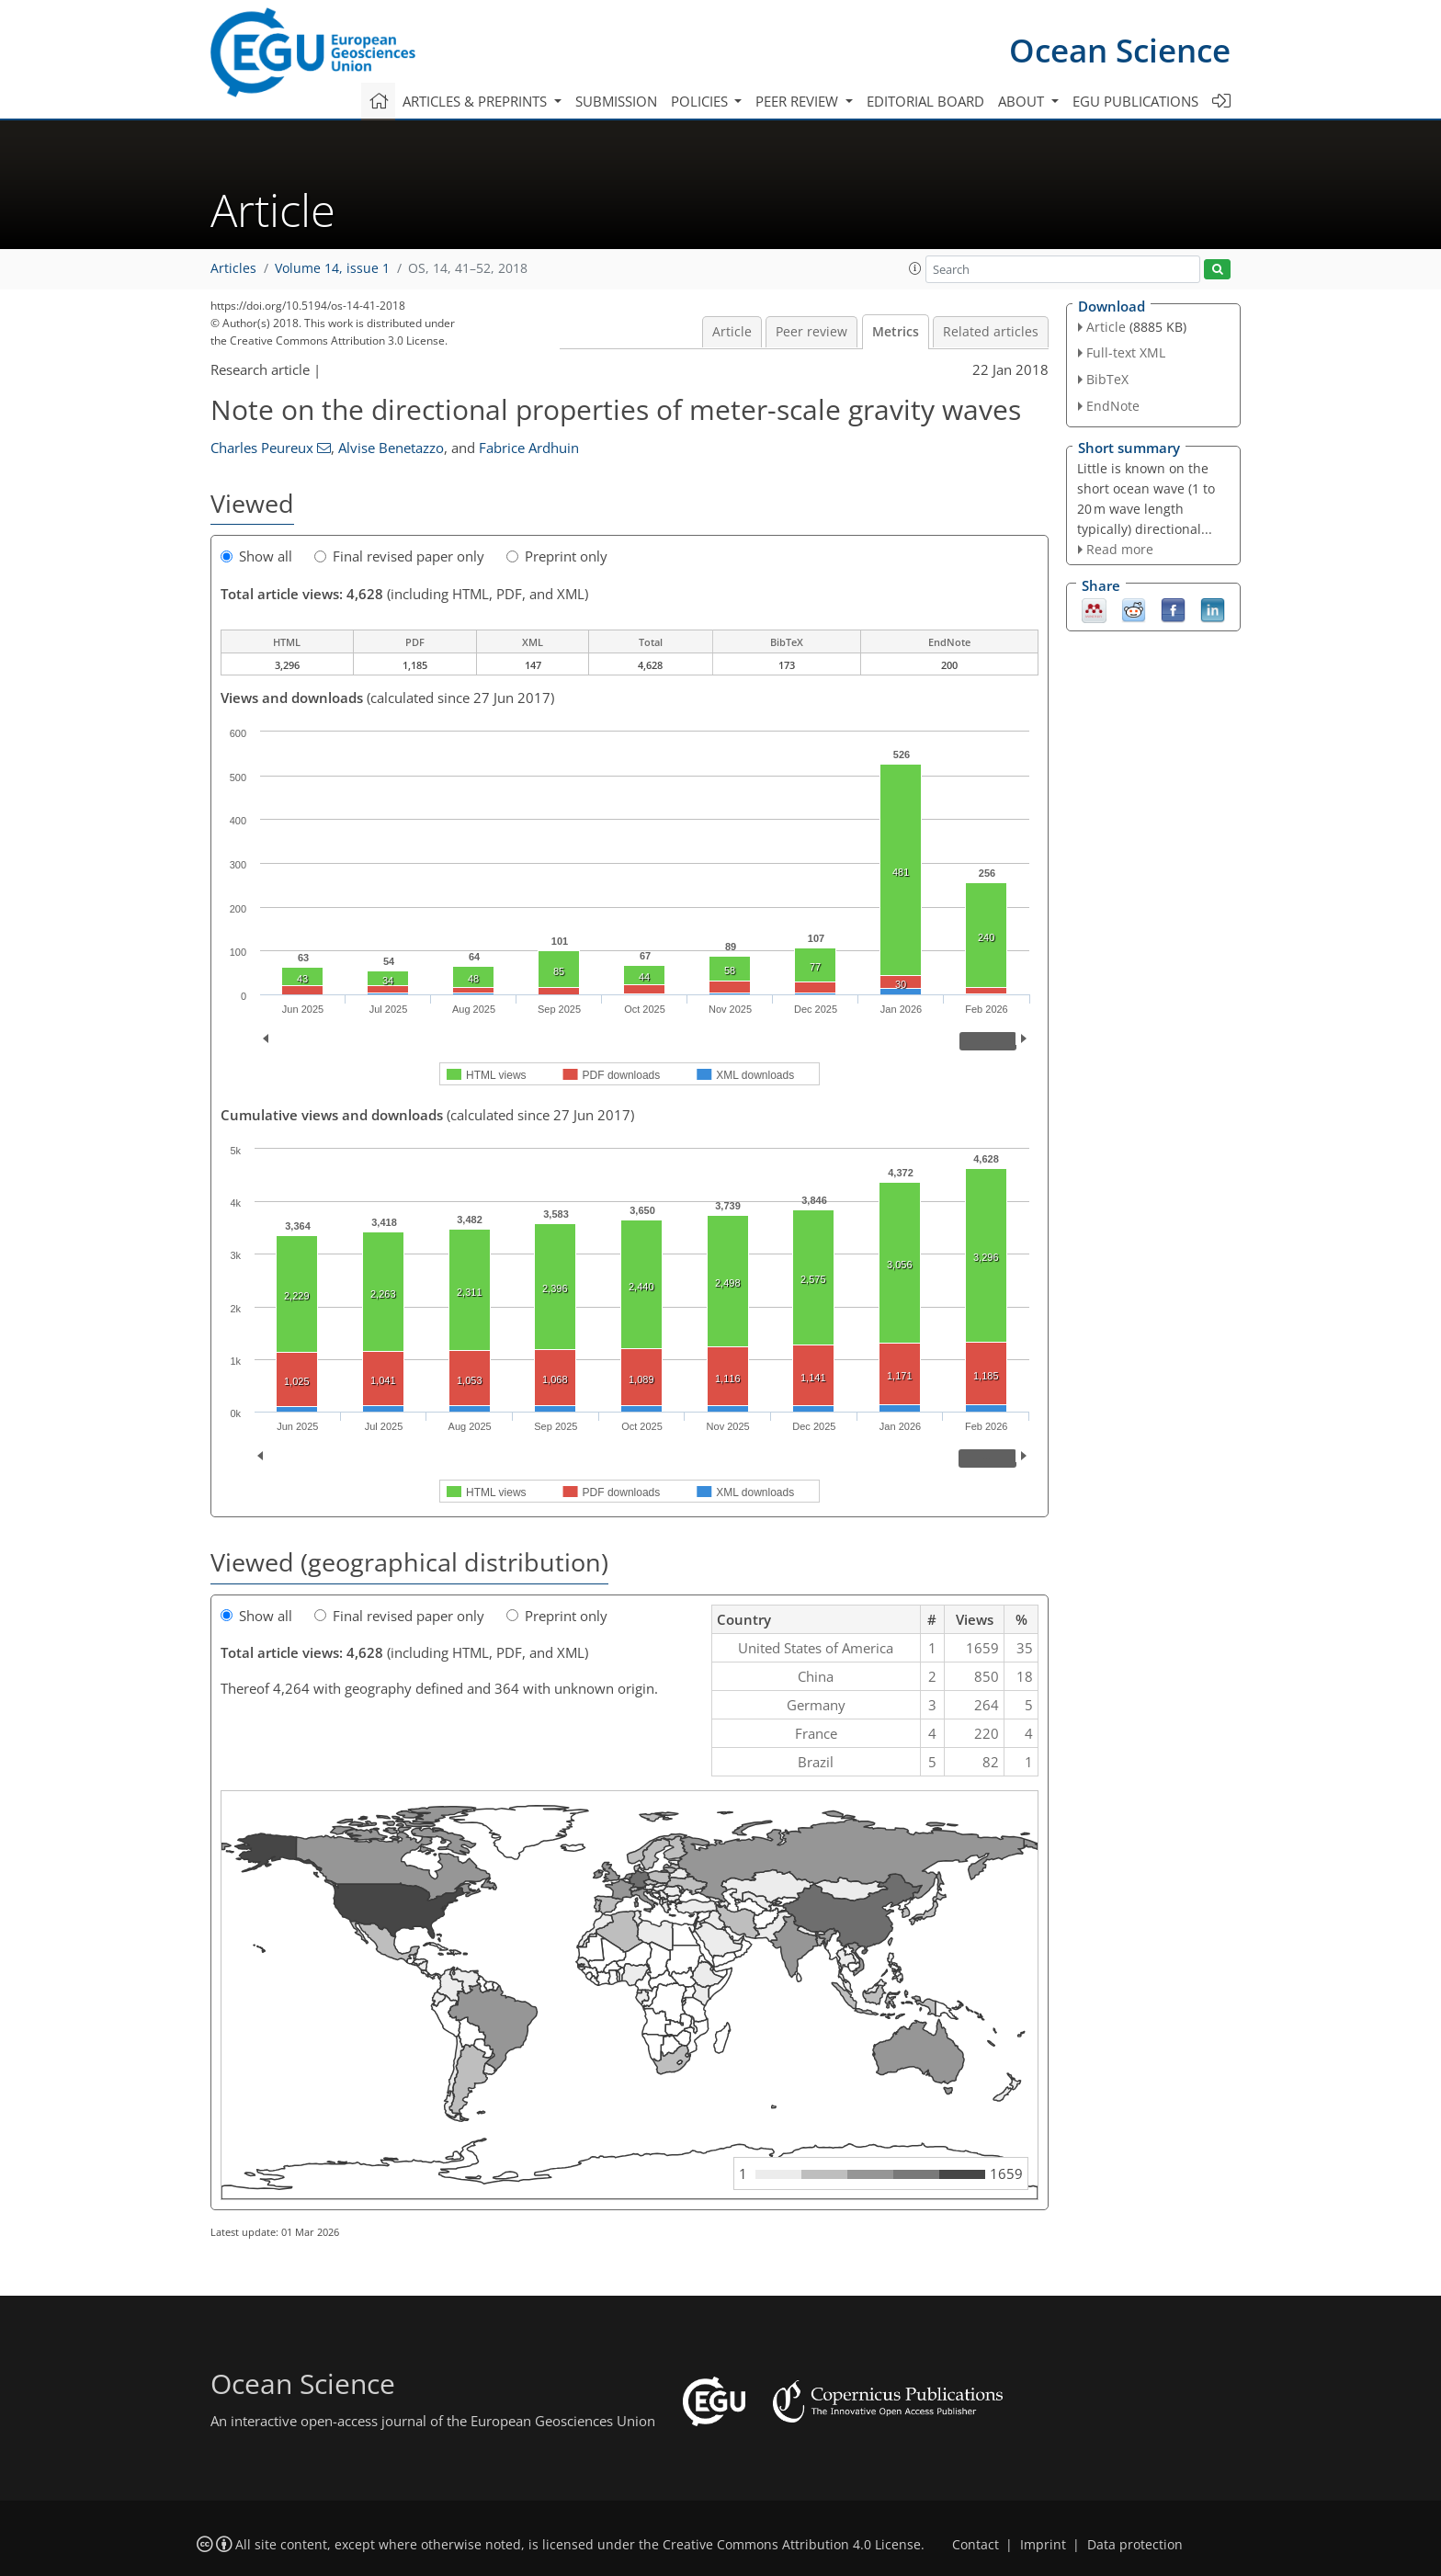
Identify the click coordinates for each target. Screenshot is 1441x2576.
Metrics (895, 331)
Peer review (811, 331)
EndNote (1113, 405)
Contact (975, 2544)
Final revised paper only (399, 556)
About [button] (1023, 101)
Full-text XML (1125, 352)
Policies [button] (701, 101)
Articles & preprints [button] (476, 101)
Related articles (990, 331)
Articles (233, 268)
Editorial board (925, 101)
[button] (915, 268)
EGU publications (1135, 101)
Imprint (1043, 2544)
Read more (1119, 549)
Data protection (1135, 2544)
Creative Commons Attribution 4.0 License (792, 2544)
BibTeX (1107, 379)
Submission (616, 101)
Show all (256, 556)
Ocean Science (1120, 50)
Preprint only (556, 556)
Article (732, 331)
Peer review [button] (798, 101)
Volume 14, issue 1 (332, 268)
